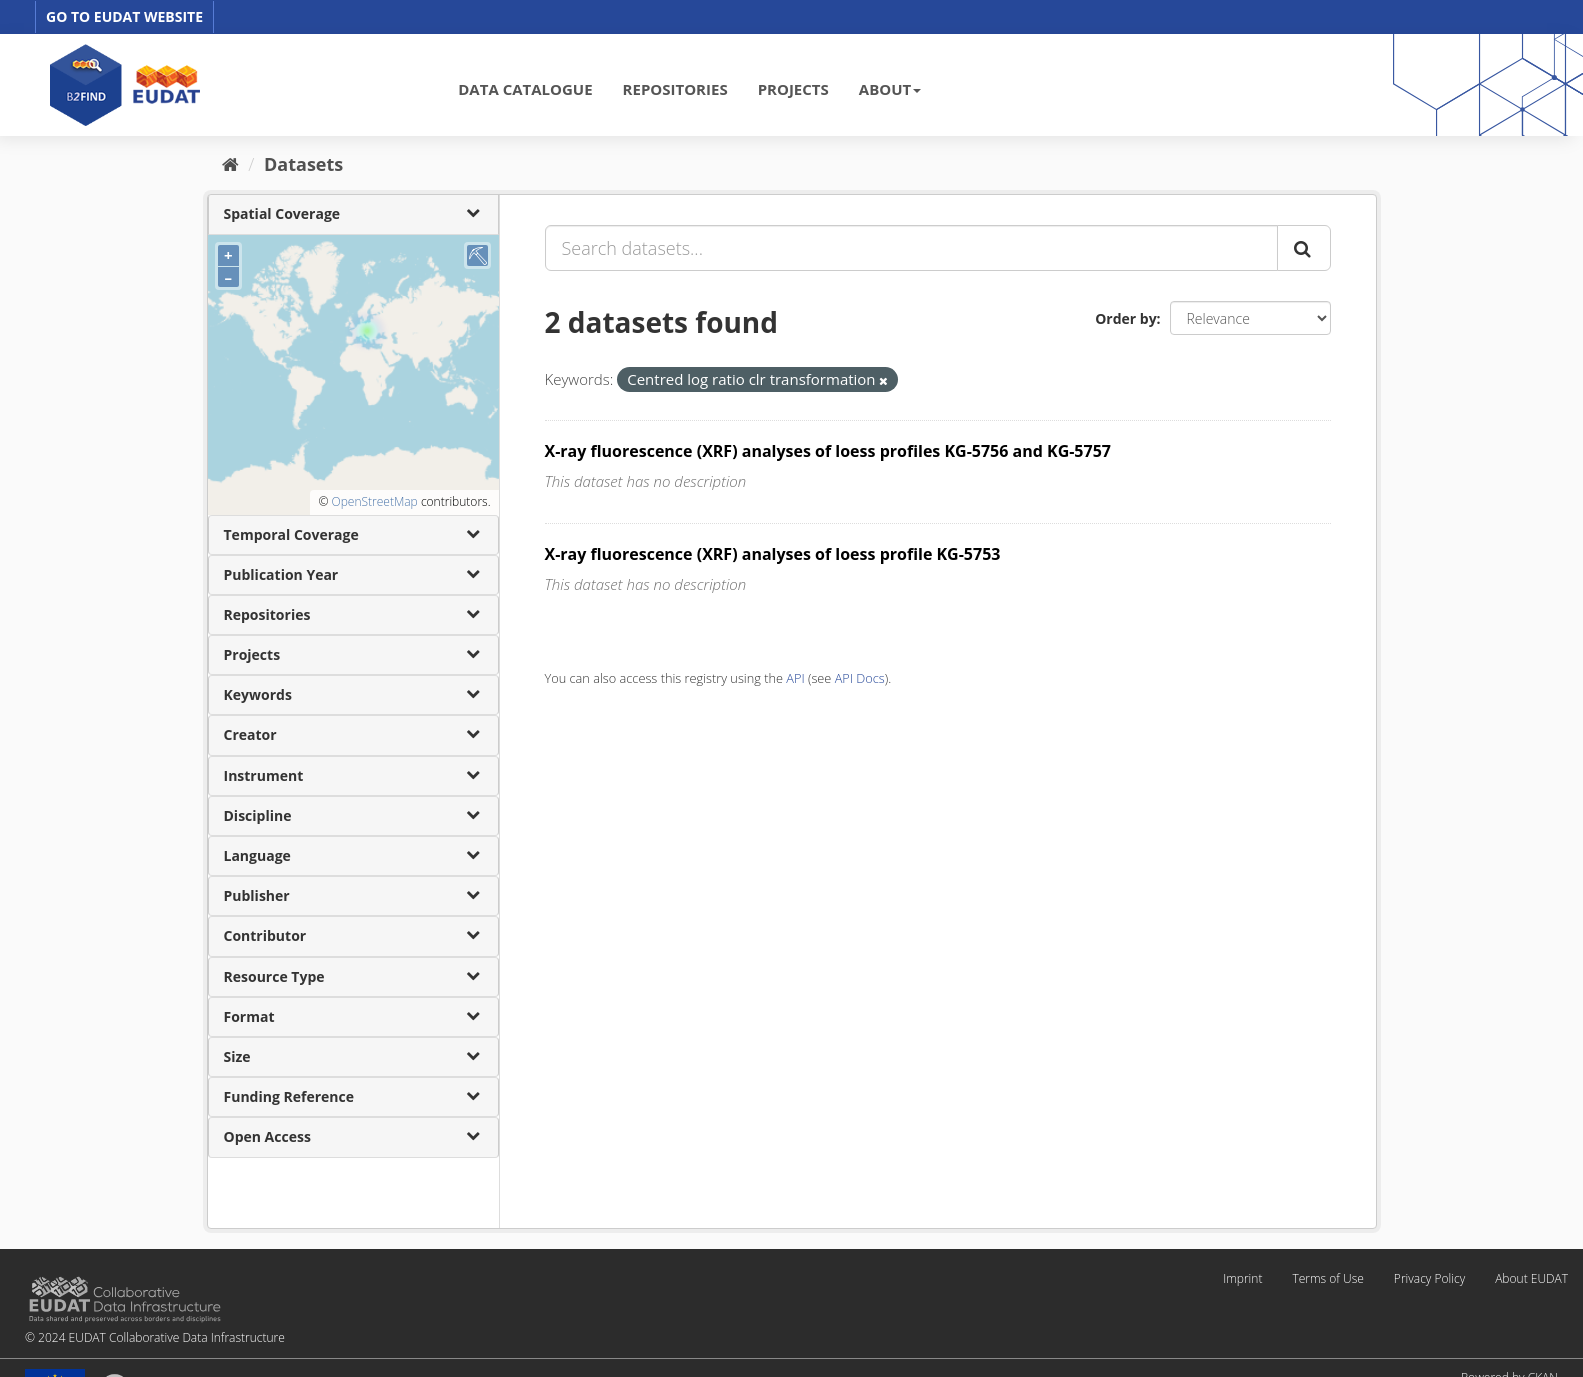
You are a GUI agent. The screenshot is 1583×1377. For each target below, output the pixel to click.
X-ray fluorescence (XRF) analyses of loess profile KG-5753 (773, 554)
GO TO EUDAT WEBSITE (124, 16)
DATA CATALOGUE (525, 89)
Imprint (1242, 1278)
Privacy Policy (1429, 1278)
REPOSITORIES (675, 89)
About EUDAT (1531, 1278)
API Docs (860, 678)
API (795, 678)
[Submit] (1304, 248)
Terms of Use (1327, 1278)
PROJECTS (793, 89)
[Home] (230, 164)
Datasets (303, 164)
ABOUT (890, 89)
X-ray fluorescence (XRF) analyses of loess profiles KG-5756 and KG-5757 (828, 451)
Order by (1125, 318)
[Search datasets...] (911, 248)
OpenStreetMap (374, 501)
